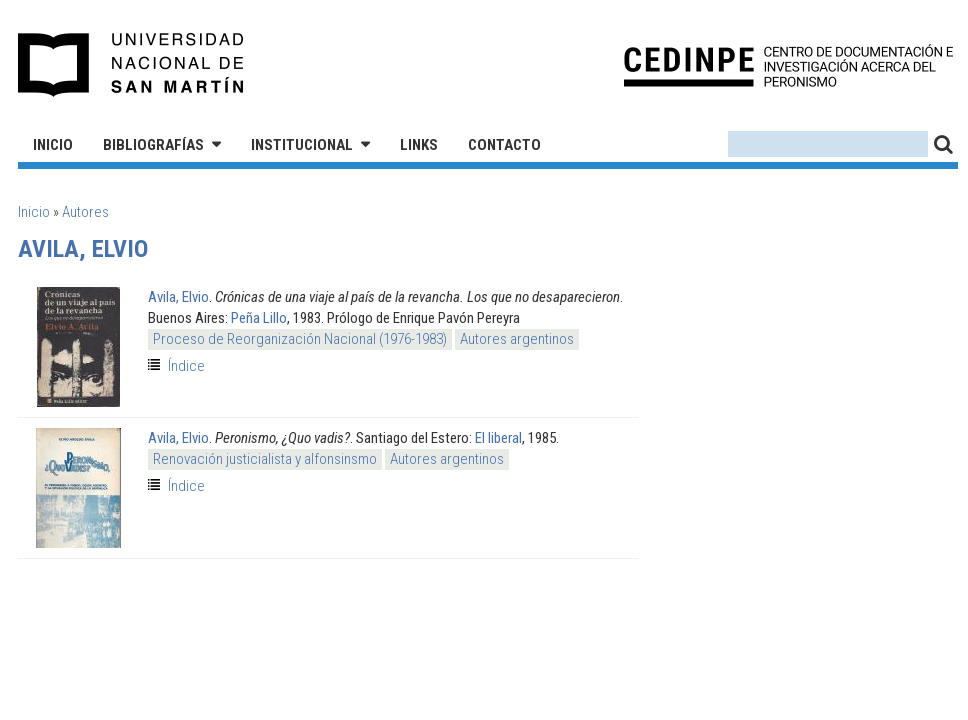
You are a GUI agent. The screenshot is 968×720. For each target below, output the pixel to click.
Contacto (504, 145)
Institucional (302, 145)
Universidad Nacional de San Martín (131, 65)
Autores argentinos (517, 339)
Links (419, 145)
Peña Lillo (259, 318)
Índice (186, 366)
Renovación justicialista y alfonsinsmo (265, 459)
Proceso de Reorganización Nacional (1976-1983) (300, 339)
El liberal (498, 438)
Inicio (53, 145)
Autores (85, 212)
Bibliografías (153, 145)
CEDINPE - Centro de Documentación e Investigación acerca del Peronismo (788, 65)
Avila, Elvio (178, 297)
